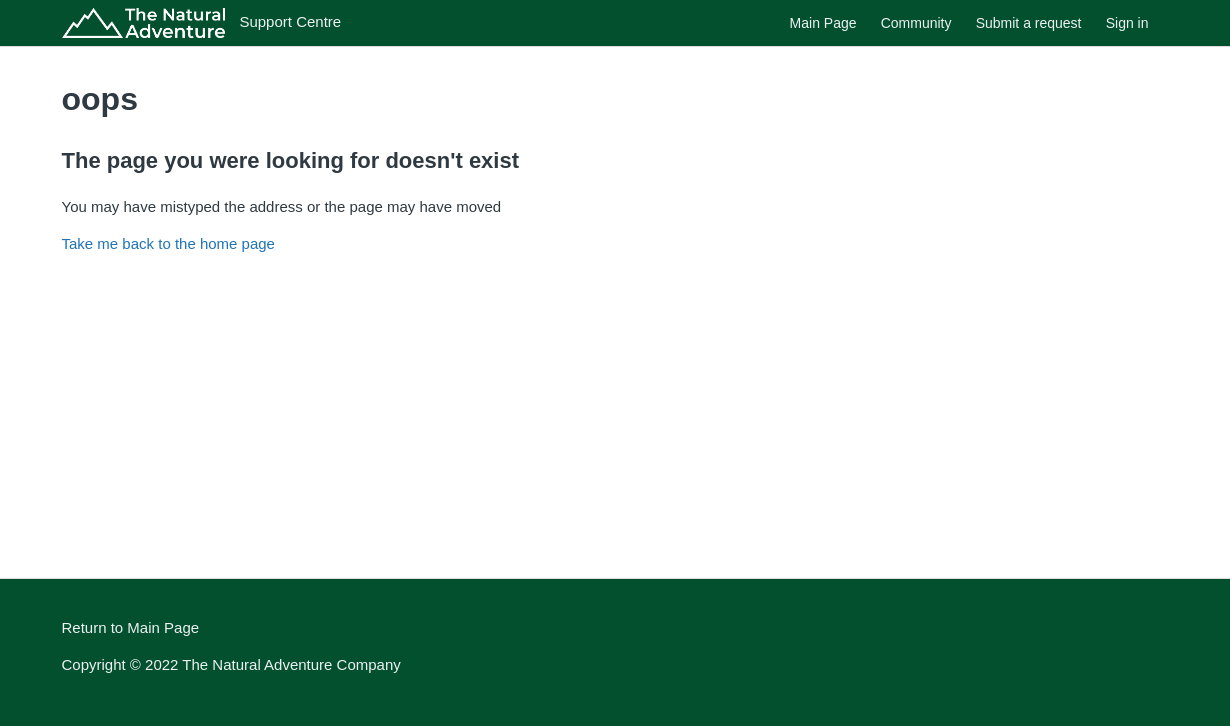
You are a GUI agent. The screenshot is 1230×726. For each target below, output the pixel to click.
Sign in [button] (1127, 23)
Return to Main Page (131, 627)
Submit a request (1029, 23)
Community (916, 23)
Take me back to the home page (168, 243)
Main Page (823, 23)
